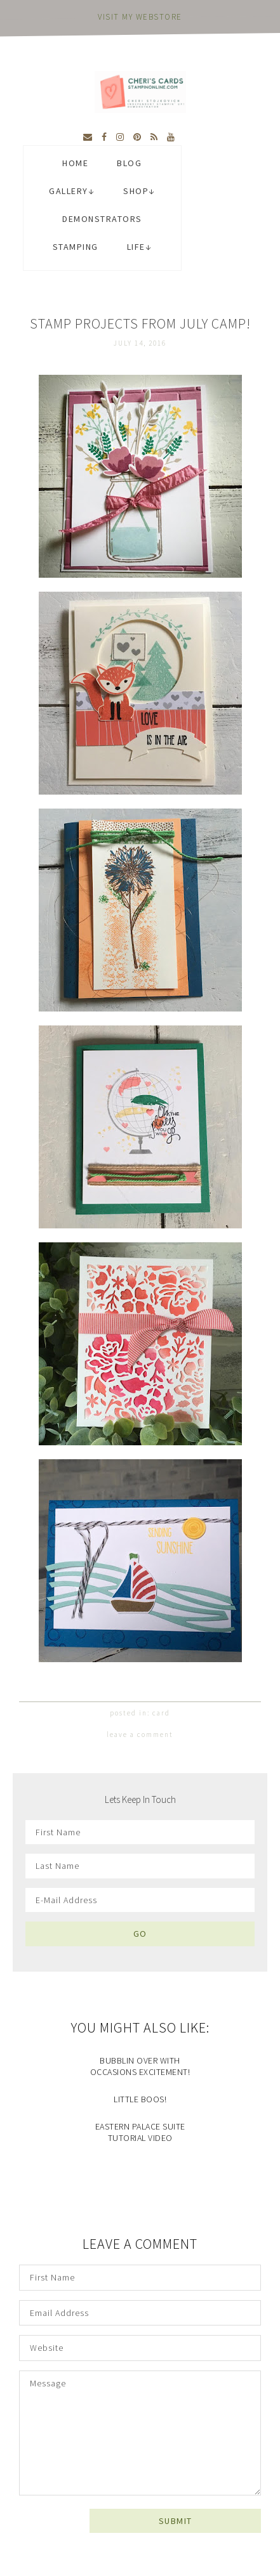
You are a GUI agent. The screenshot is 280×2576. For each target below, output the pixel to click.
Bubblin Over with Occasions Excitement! (140, 2066)
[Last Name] (140, 1866)
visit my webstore (140, 16)
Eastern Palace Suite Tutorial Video (140, 2132)
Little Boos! (140, 2099)
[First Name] (140, 1832)
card (161, 1712)
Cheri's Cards (140, 92)
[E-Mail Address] (140, 1900)
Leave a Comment (140, 1734)
